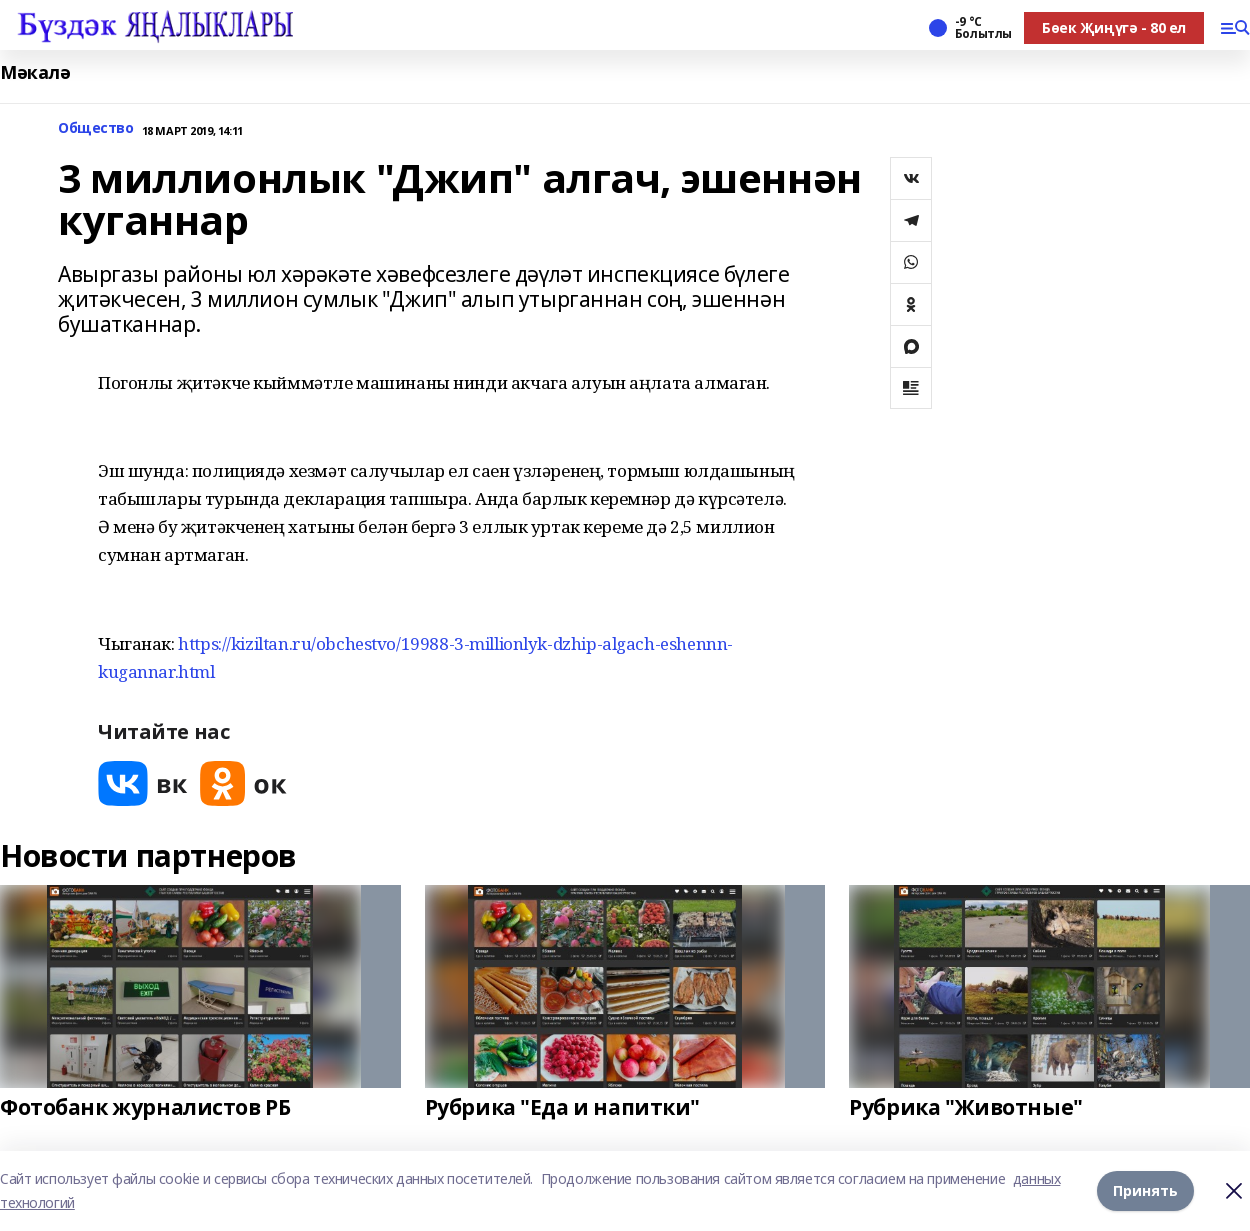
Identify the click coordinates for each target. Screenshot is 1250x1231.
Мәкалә (35, 72)
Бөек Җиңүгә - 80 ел (1114, 27)
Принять (1145, 1190)
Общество (96, 128)
